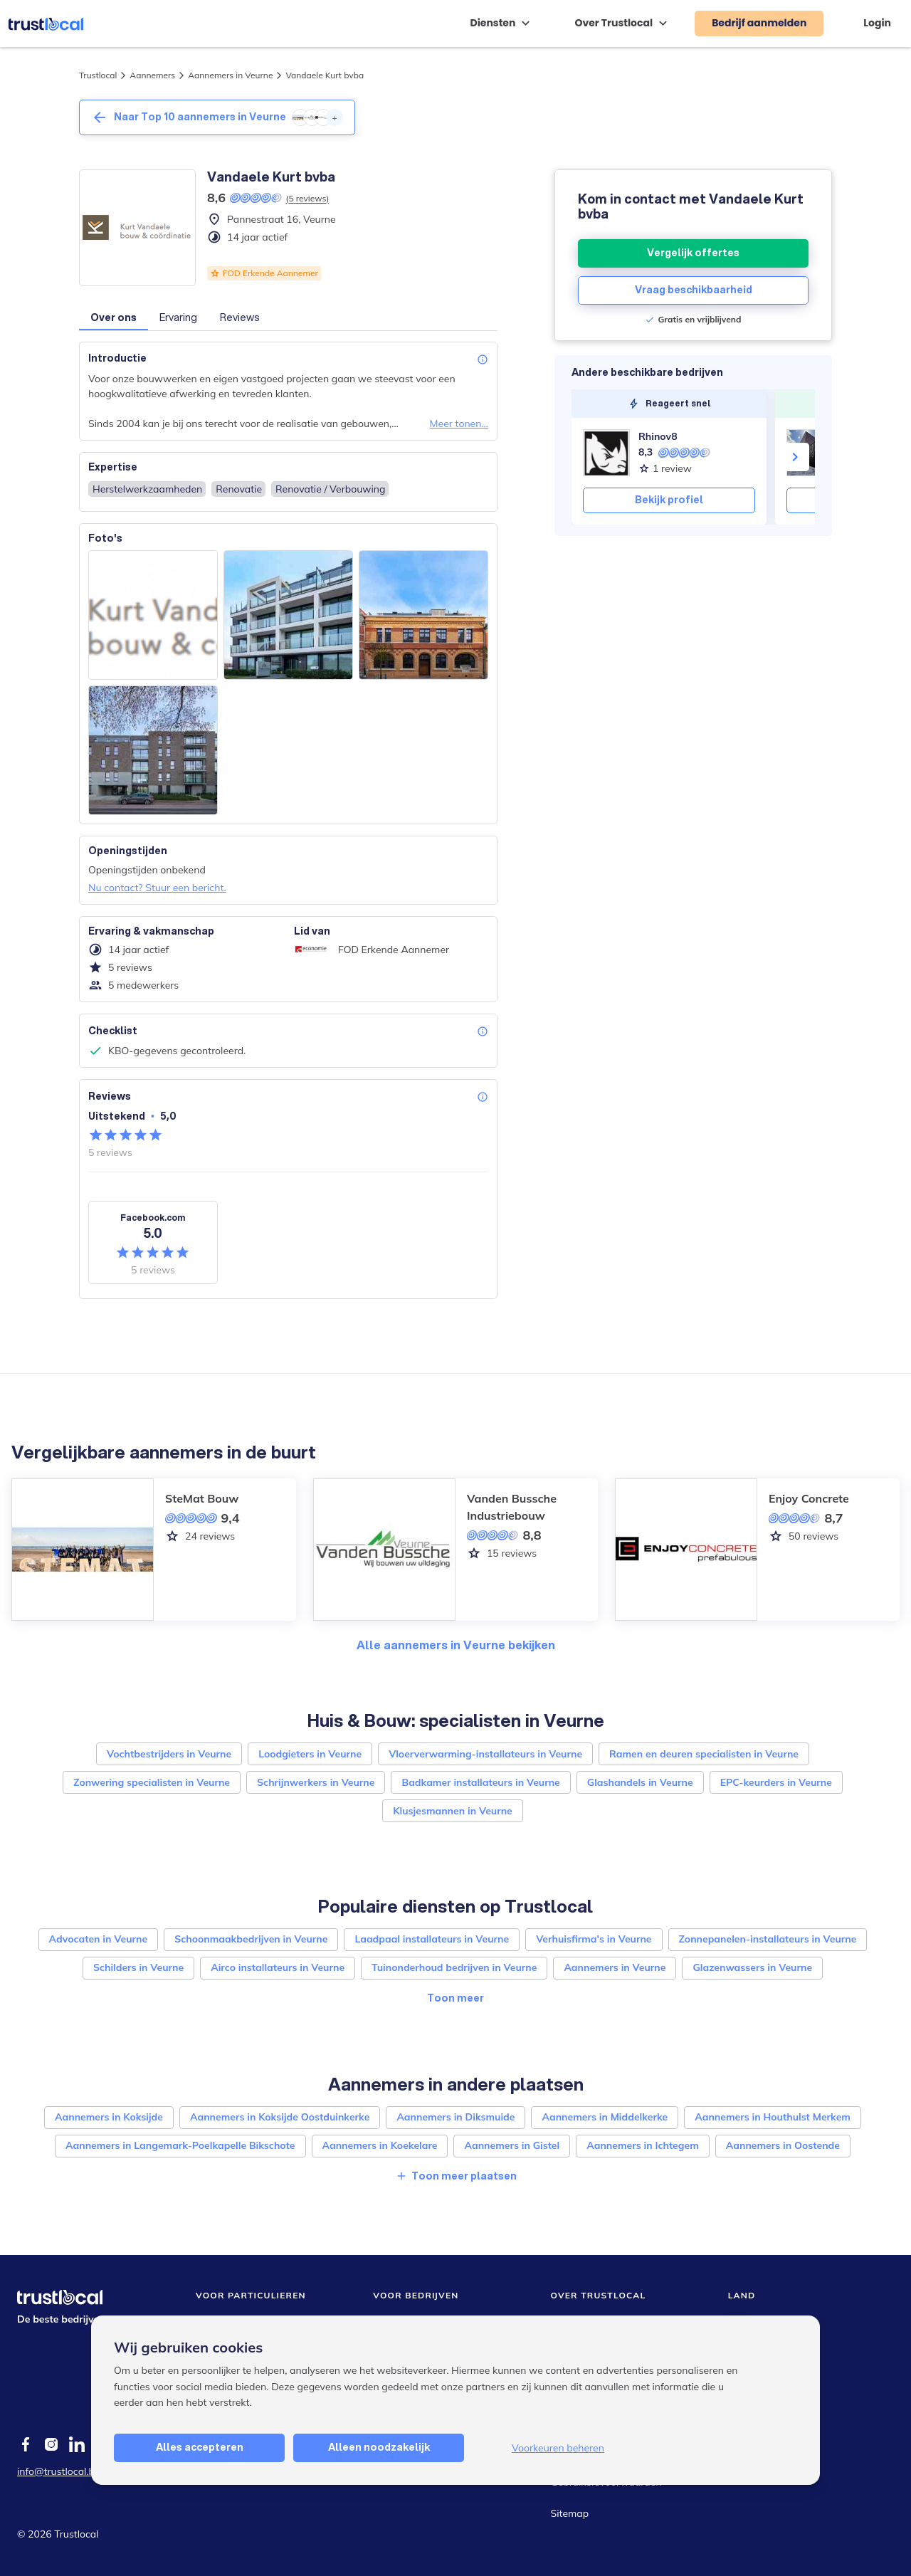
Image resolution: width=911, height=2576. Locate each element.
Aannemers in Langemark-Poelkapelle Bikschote (180, 2145)
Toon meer (455, 1998)
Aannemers (152, 75)
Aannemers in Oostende (783, 2145)
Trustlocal (98, 75)
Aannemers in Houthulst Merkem (773, 2116)
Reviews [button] (240, 317)
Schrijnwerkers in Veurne (315, 1782)
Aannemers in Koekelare (380, 2145)
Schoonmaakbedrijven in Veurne (250, 1939)
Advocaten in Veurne (98, 1939)
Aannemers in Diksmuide (455, 2116)
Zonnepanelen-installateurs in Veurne (768, 1939)
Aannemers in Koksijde (109, 2116)
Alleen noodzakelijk (379, 2447)
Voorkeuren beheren (558, 2447)
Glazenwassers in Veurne (752, 1967)
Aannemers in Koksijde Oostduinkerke (279, 2116)
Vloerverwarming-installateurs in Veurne (485, 1753)
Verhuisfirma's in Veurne (593, 1939)
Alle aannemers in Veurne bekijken (456, 1644)
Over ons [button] (113, 317)
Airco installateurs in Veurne (277, 1967)
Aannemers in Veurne (230, 75)
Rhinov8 (658, 436)
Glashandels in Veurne (640, 1782)
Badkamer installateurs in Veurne (480, 1782)
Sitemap (570, 2513)
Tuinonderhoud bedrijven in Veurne (454, 1967)
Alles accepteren (199, 2447)
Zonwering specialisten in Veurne (151, 1782)
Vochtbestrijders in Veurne (169, 1753)
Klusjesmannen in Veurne (452, 1810)
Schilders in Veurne (138, 1967)
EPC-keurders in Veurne (776, 1782)
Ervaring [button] (178, 317)
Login (877, 23)
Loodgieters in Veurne (310, 1753)
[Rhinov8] (606, 452)
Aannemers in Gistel (511, 2145)
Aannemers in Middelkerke (605, 2116)
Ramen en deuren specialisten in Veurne (704, 1753)
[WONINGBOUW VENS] (809, 452)
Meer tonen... (459, 423)
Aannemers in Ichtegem (642, 2145)
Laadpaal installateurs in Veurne (431, 1939)
